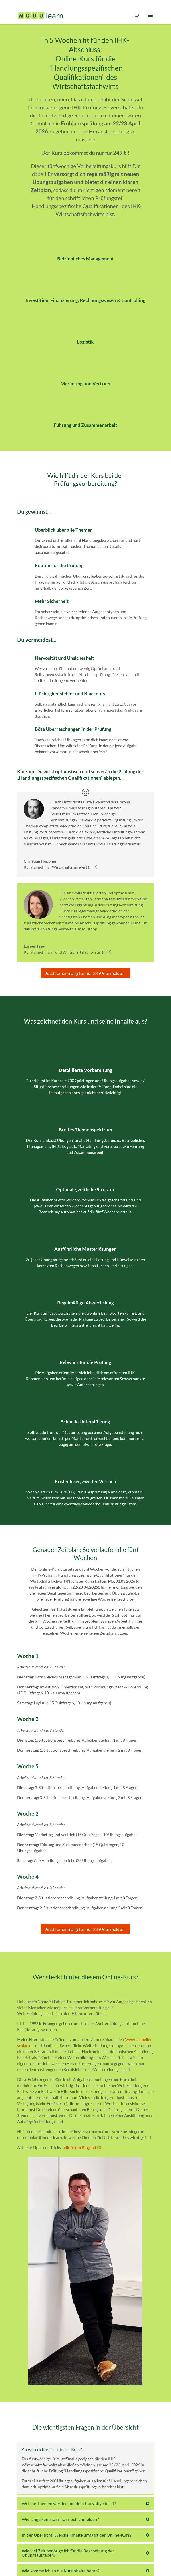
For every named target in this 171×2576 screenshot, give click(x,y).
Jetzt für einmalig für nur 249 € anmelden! (85, 974)
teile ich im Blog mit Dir (82, 2152)
